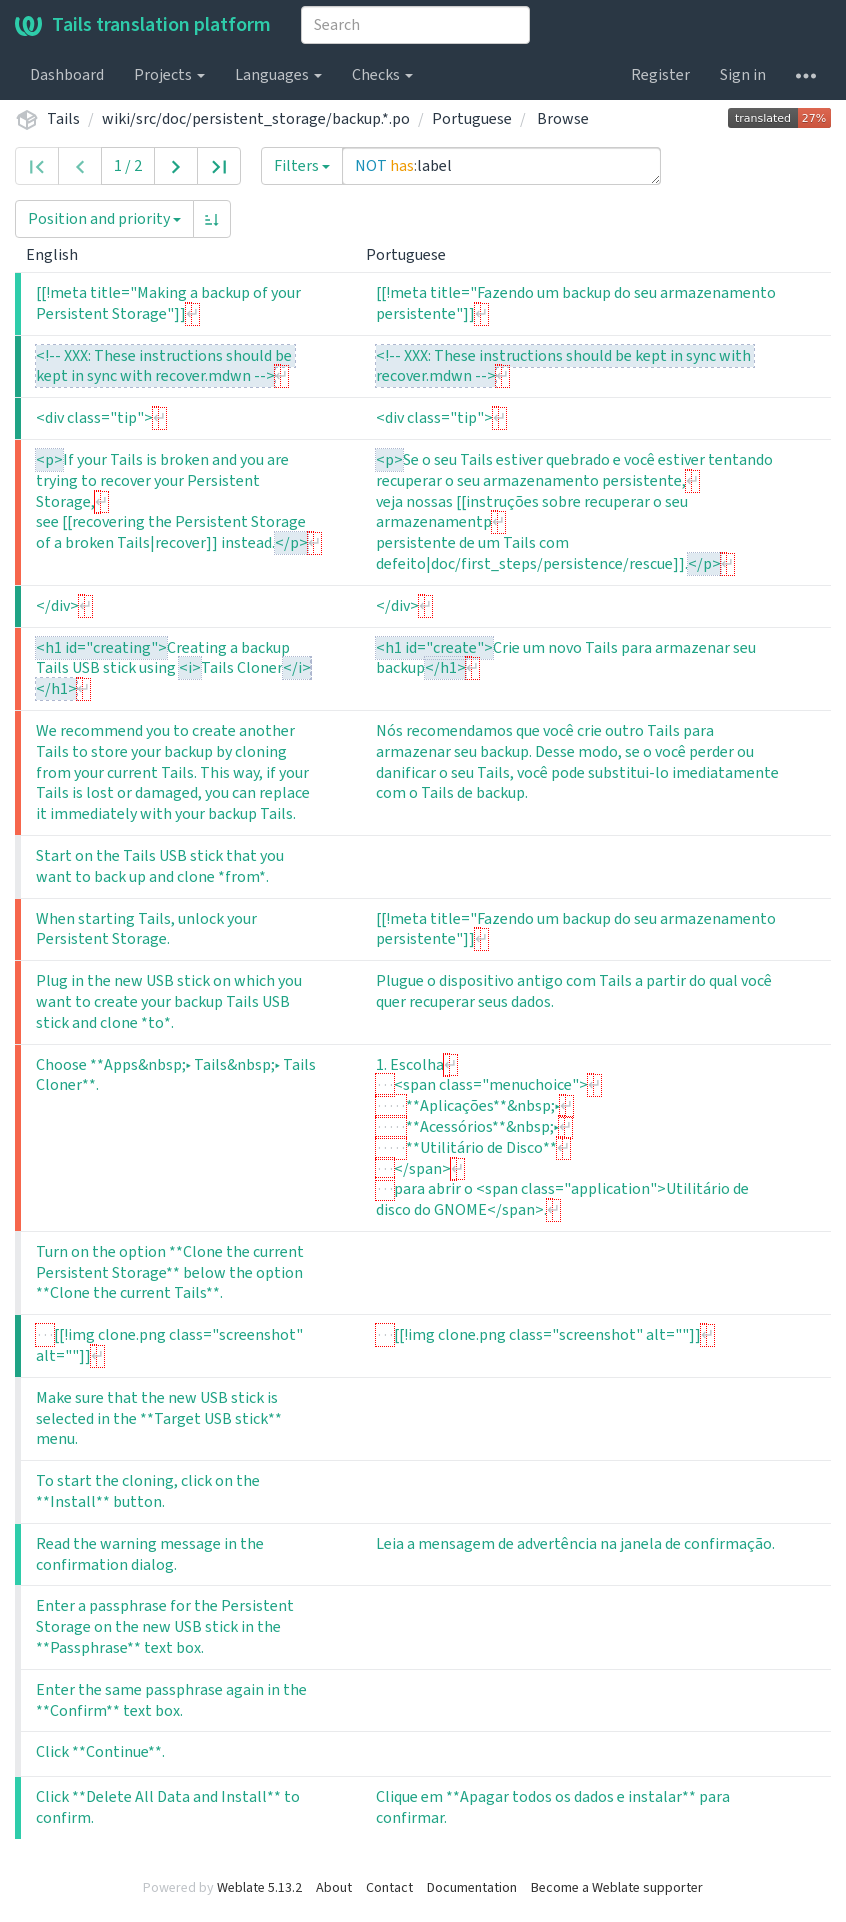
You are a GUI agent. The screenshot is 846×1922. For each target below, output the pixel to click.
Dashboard (67, 75)
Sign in (743, 75)
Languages (278, 75)
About (334, 1888)
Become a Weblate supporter (617, 1888)
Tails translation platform (143, 25)
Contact (389, 1888)
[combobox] (415, 25)
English (60, 255)
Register (660, 75)
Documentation (472, 1888)
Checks (382, 75)
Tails (63, 119)
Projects (169, 75)
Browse (563, 119)
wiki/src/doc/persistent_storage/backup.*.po (256, 119)
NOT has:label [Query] (501, 166)
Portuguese (472, 119)
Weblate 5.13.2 (259, 1888)
